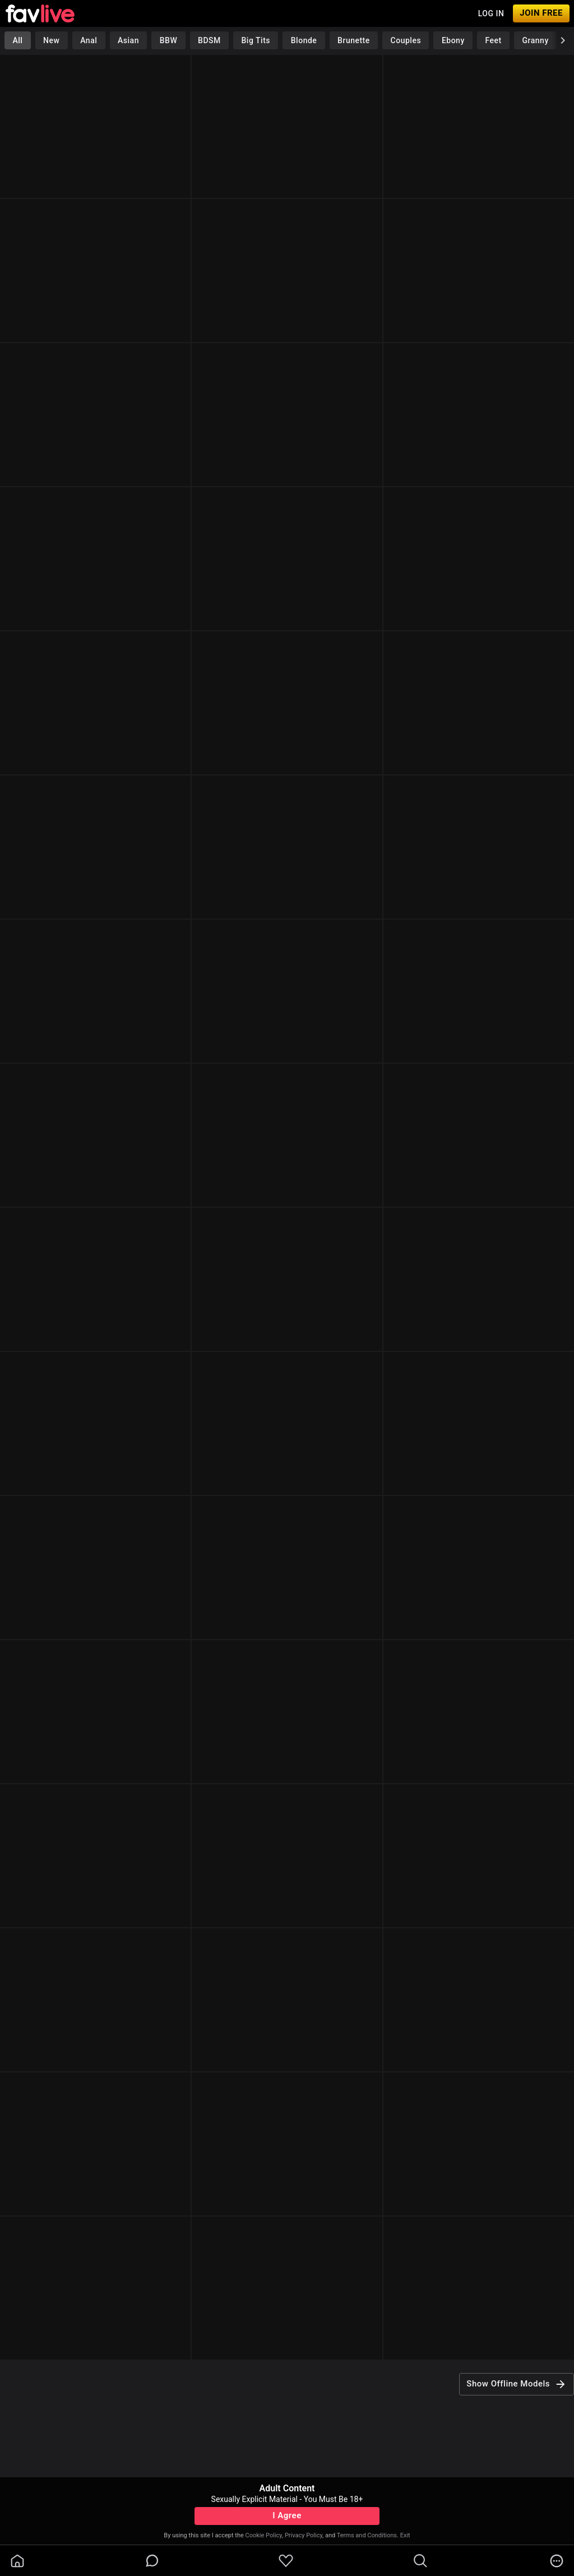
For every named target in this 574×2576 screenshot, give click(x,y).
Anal (88, 40)
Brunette (353, 40)
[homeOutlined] (17, 2560)
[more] (556, 2560)
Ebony (453, 40)
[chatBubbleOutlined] (152, 2560)
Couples (406, 40)
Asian (128, 40)
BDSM (209, 40)
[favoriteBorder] (285, 2560)
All (17, 40)
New (51, 40)
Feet (493, 40)
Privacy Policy (303, 2535)
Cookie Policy (264, 2535)
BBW (169, 40)
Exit (405, 2535)
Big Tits (256, 40)
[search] (420, 2560)
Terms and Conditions (367, 2535)
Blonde (304, 40)
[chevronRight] (563, 40)
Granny (535, 40)
